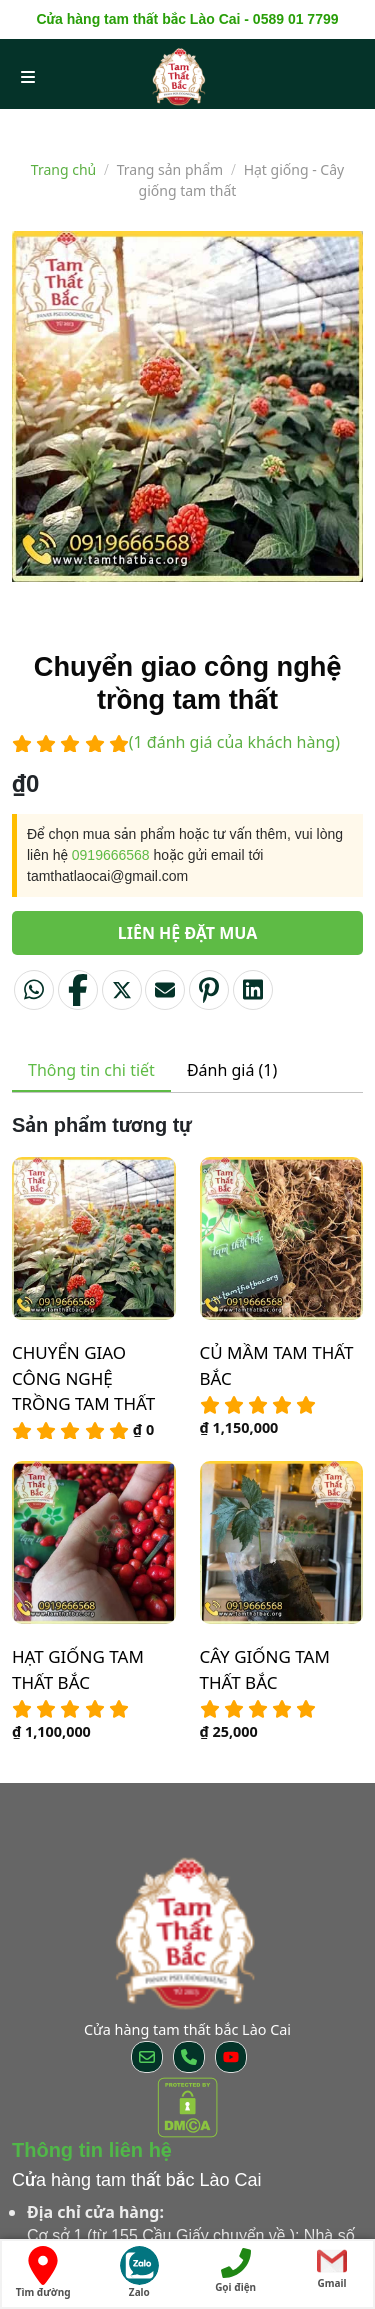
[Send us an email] (147, 2057)
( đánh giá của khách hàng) (234, 742)
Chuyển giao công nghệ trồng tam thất (83, 1378)
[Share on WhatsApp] (34, 990)
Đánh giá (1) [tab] (232, 1070)
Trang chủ (63, 169)
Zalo (139, 2272)
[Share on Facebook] (78, 990)
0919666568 (111, 855)
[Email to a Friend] (165, 990)
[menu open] (28, 76)
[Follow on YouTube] (231, 2057)
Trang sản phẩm (170, 169)
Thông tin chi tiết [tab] (91, 1070)
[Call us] (189, 2057)
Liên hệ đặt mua (188, 933)
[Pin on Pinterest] (209, 990)
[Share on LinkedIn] (253, 990)
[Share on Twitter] (122, 990)
